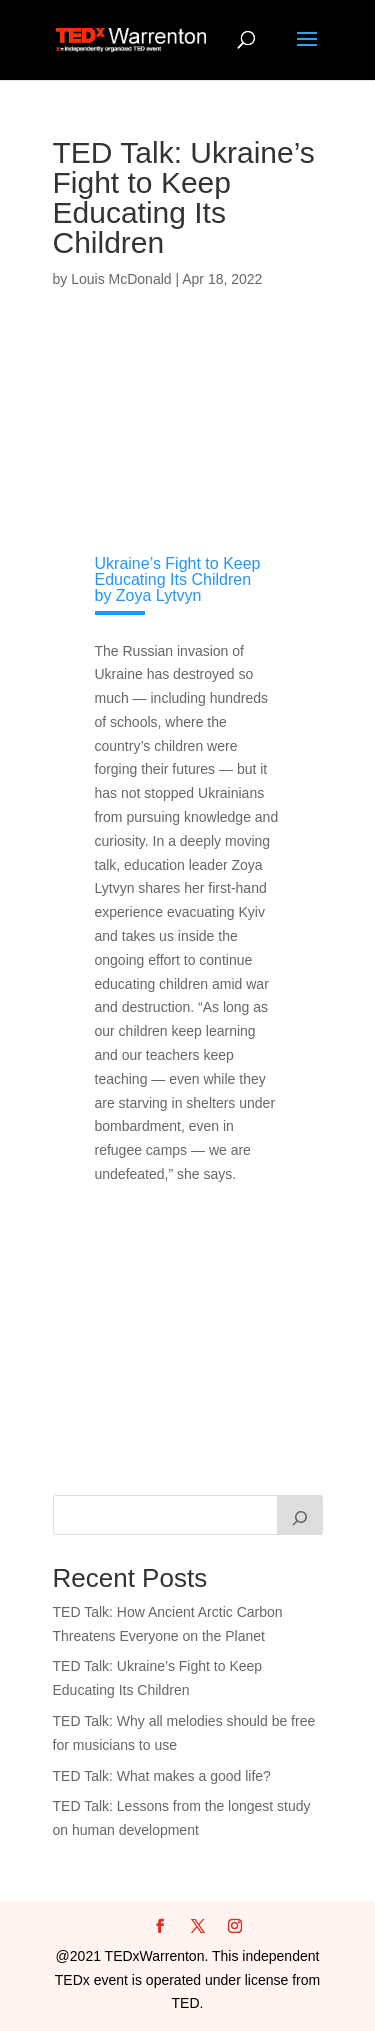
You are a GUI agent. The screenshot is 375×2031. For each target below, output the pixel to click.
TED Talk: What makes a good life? (162, 1776)
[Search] (300, 1515)
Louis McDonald (121, 279)
